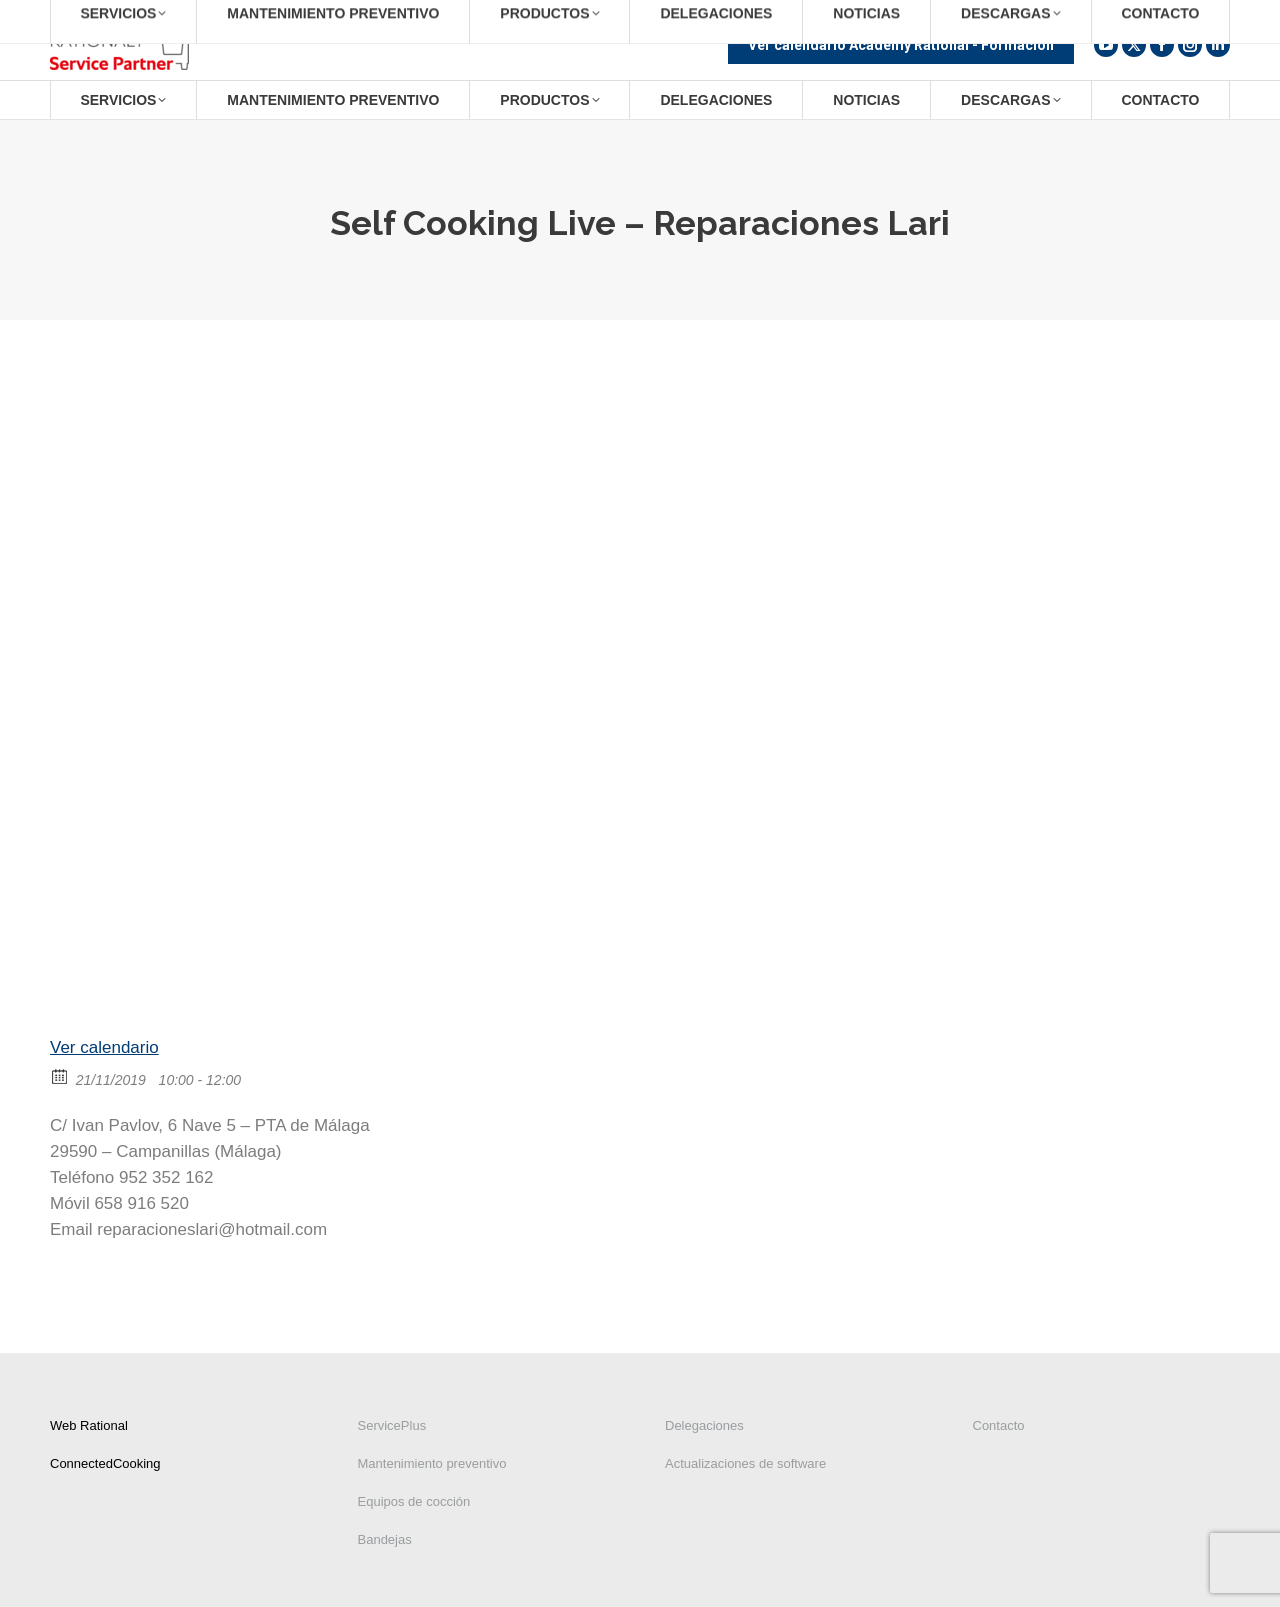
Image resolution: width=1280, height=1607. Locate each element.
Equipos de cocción (414, 1501)
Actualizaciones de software (745, 1463)
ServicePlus (392, 1425)
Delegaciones (704, 1425)
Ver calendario (104, 1047)
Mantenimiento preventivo (432, 1463)
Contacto (999, 1425)
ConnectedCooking (105, 1463)
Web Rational (89, 1425)
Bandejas (385, 1539)
